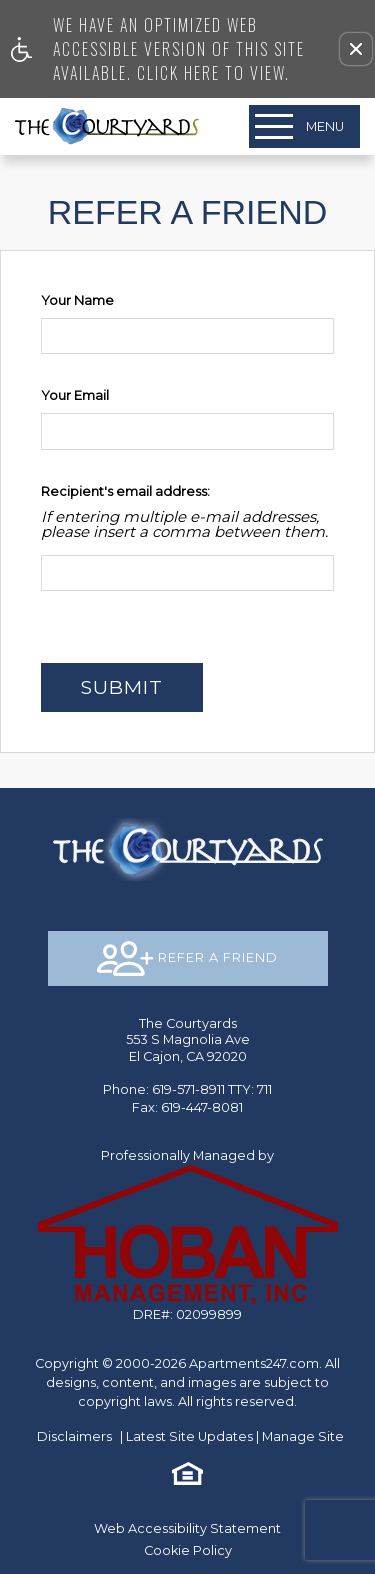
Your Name (77, 300)
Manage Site (303, 1436)
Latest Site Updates (189, 1436)
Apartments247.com (254, 1363)
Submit (122, 687)
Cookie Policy (188, 1550)
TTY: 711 (187, 1089)
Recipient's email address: (125, 491)
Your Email (75, 395)
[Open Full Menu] (304, 126)
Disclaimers (74, 1436)
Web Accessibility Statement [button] (187, 1528)
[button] (356, 49)
